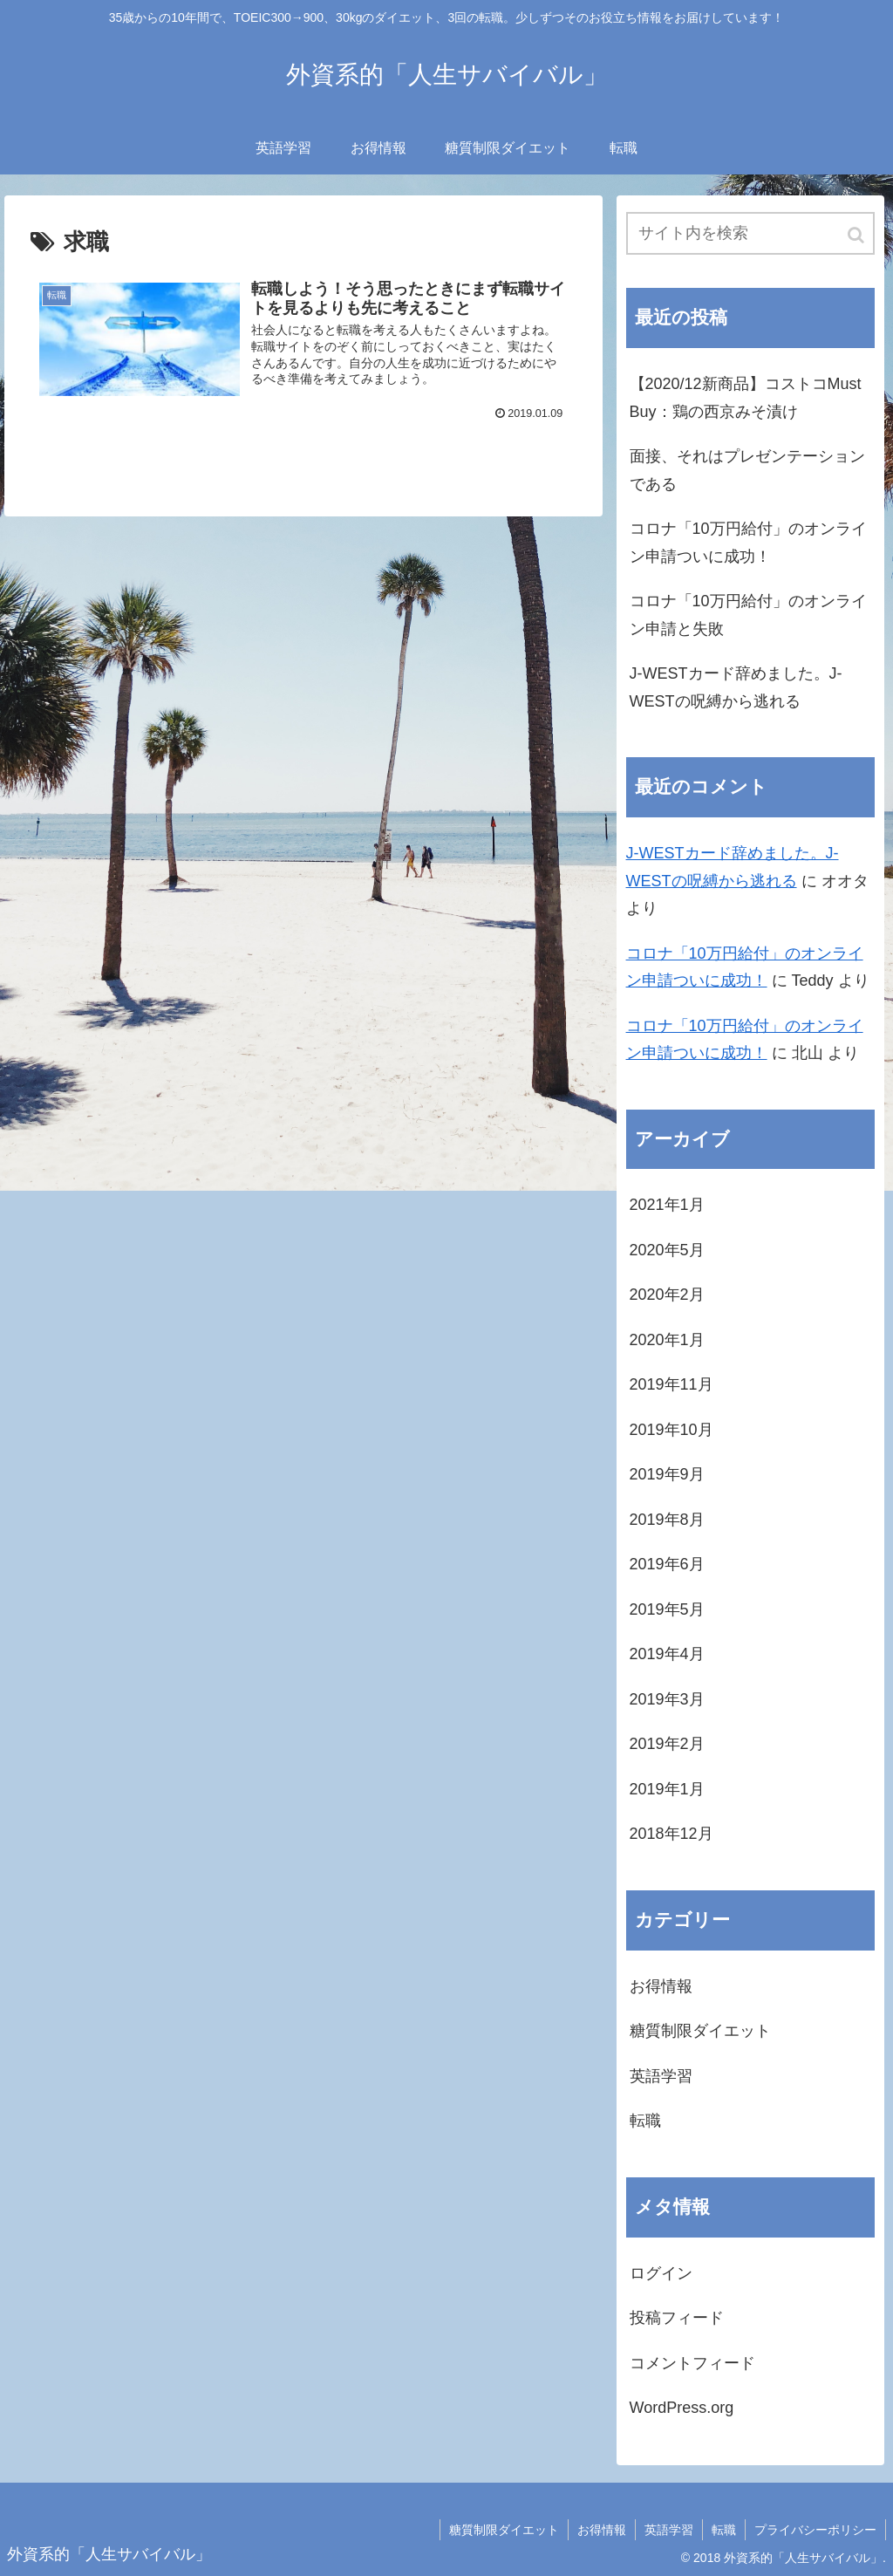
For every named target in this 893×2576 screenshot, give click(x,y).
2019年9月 (667, 1474)
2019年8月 (667, 1519)
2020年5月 (667, 1250)
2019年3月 (667, 1699)
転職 (645, 2120)
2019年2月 (667, 1744)
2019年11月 (671, 1384)
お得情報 (661, 1986)
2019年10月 (671, 1429)
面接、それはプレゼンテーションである (747, 470)
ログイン (661, 2273)
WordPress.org (682, 2407)
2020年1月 (667, 1340)
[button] (857, 235)
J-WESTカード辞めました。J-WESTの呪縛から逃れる (736, 687)
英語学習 (661, 2076)
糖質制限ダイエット (700, 2031)
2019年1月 (667, 1789)
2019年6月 (667, 1564)
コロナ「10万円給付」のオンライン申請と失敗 (748, 615)
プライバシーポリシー (815, 2530)
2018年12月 (671, 1833)
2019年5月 (667, 1609)
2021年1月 (667, 1204)
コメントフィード (692, 2363)
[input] (750, 233)
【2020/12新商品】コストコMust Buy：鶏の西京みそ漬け (746, 397)
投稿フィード (677, 2318)
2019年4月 (667, 1654)
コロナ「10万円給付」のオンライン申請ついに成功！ (748, 542)
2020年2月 (667, 1294)
